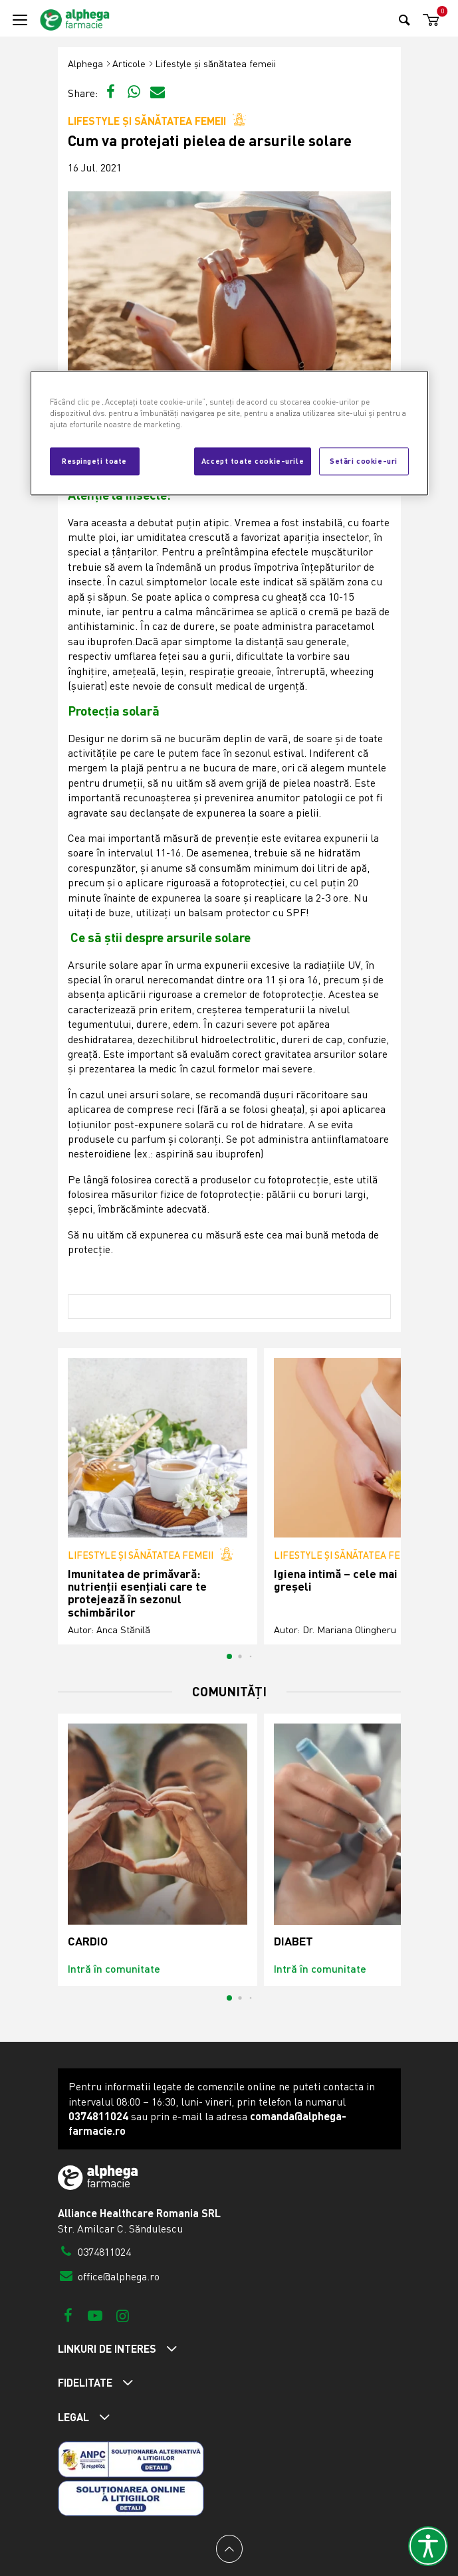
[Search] (404, 19)
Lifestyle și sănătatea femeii (215, 63)
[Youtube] (95, 2315)
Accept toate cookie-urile (252, 460)
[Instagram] (122, 2315)
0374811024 (95, 2251)
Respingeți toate (94, 460)
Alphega (85, 63)
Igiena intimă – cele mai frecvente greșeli (363, 1580)
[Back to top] (229, 2549)
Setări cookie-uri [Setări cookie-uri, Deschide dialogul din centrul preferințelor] (364, 460)
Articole (129, 63)
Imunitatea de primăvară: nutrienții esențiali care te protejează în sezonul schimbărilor (137, 1593)
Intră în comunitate (114, 1968)
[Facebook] (68, 2315)
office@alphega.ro (109, 2276)
